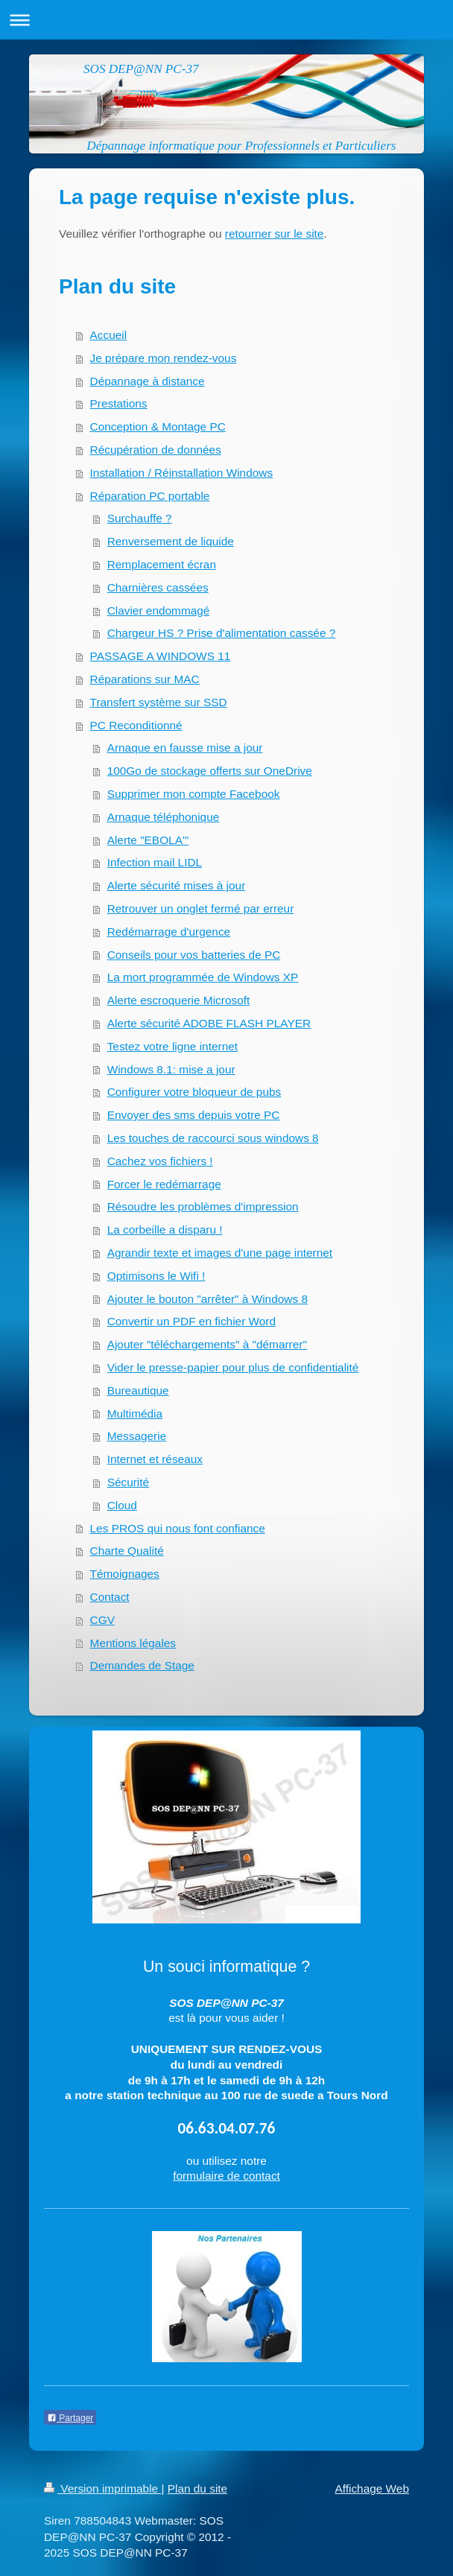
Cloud (122, 1505)
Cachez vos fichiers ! (160, 1161)
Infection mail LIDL (154, 862)
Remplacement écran (161, 564)
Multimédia (134, 1413)
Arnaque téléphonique (163, 816)
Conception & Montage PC (158, 426)
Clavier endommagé (158, 610)
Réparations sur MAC (145, 679)
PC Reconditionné (136, 725)
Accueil (108, 335)
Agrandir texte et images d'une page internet (219, 1252)
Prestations (119, 403)
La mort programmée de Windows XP (203, 977)
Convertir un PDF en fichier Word (191, 1321)
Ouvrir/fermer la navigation (226, 20)
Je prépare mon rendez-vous (163, 358)
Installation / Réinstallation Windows (181, 472)
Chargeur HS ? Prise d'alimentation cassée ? (221, 632)
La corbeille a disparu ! (165, 1229)
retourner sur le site (274, 233)
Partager (70, 2418)
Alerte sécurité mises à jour (176, 885)
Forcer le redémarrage (164, 1184)
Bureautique (138, 1390)
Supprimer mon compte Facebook (193, 793)
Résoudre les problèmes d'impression (203, 1206)
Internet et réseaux (155, 1459)
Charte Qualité (127, 1550)
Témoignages (124, 1573)
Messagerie (137, 1436)
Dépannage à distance (147, 381)
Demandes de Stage (142, 1665)
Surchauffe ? (139, 518)
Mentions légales (133, 1643)
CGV (102, 1620)
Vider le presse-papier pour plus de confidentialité (233, 1367)
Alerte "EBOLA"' (148, 840)
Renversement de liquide (170, 541)
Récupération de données (155, 449)
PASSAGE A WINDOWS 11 (160, 656)
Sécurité (128, 1482)
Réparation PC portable (150, 495)
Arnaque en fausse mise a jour (185, 747)
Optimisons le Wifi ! (156, 1275)
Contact (110, 1596)
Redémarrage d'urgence (169, 931)
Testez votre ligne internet (172, 1046)
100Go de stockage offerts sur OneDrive (209, 770)
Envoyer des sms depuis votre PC (193, 1114)
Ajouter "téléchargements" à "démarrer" (207, 1344)
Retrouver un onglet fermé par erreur (200, 908)
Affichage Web (372, 2488)
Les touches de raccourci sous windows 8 (213, 1138)
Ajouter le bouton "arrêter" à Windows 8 (207, 1298)
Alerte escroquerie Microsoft (178, 1000)
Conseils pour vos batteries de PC (194, 954)
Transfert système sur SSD (158, 702)
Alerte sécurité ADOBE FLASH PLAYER (209, 1023)
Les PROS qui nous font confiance (177, 1528)
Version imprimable (102, 2488)
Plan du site (197, 2488)
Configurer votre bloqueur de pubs (194, 1091)
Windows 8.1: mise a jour (171, 1069)
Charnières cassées (158, 587)
